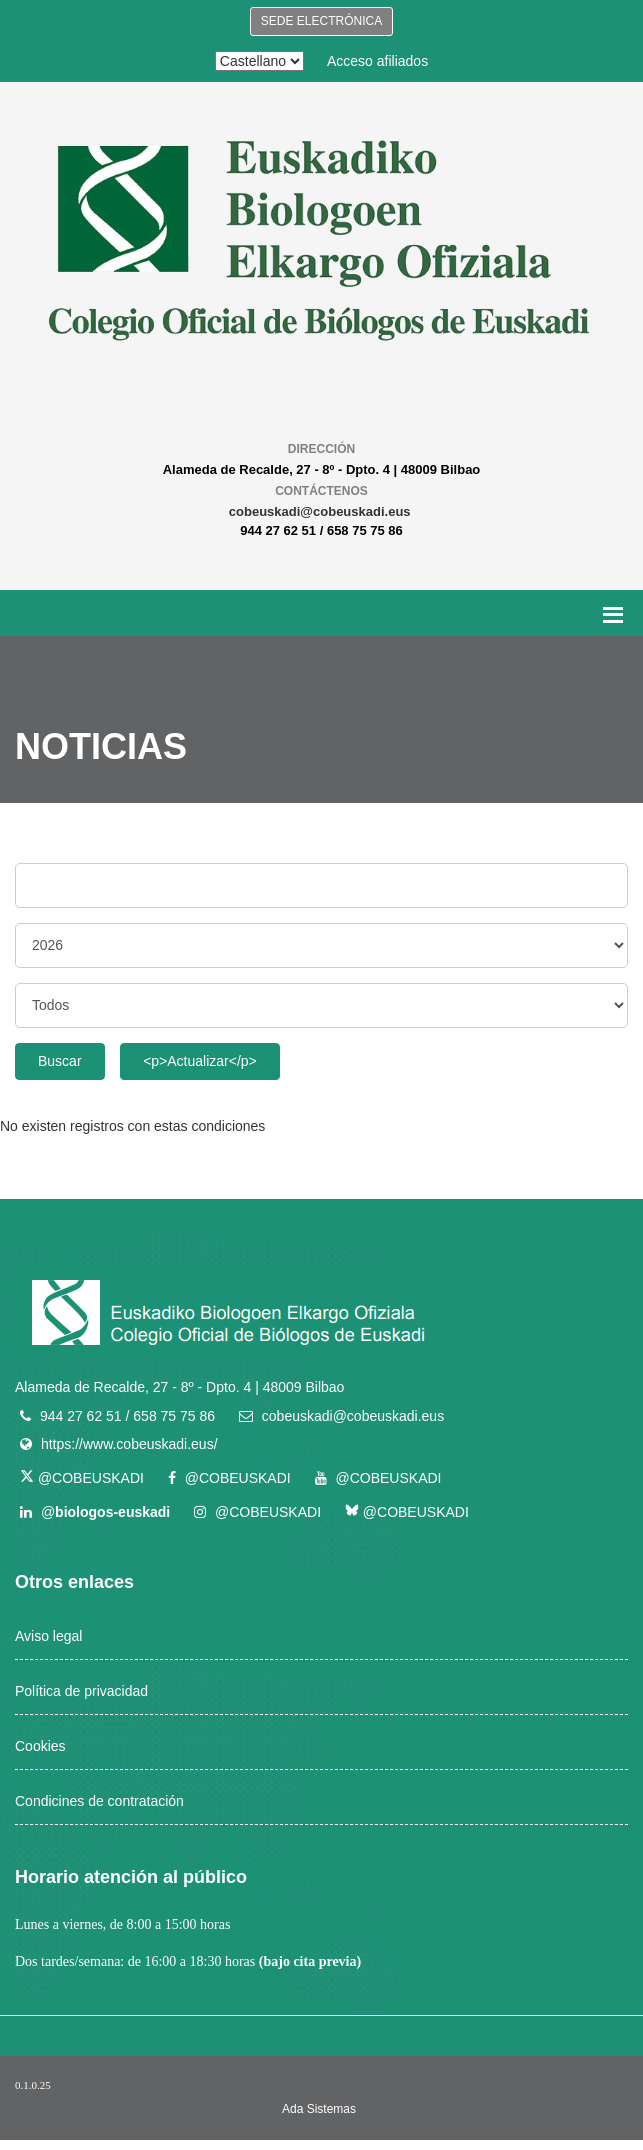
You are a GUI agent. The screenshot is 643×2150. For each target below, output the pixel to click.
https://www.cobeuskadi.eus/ (129, 1444)
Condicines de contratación (99, 1801)
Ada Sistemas (319, 2109)
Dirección (321, 449)
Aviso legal (48, 1636)
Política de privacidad (81, 1691)
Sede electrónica (321, 21)
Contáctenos (321, 491)
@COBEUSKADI (82, 1478)
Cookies (40, 1746)
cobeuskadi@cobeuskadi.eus (320, 511)
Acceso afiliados (377, 61)
